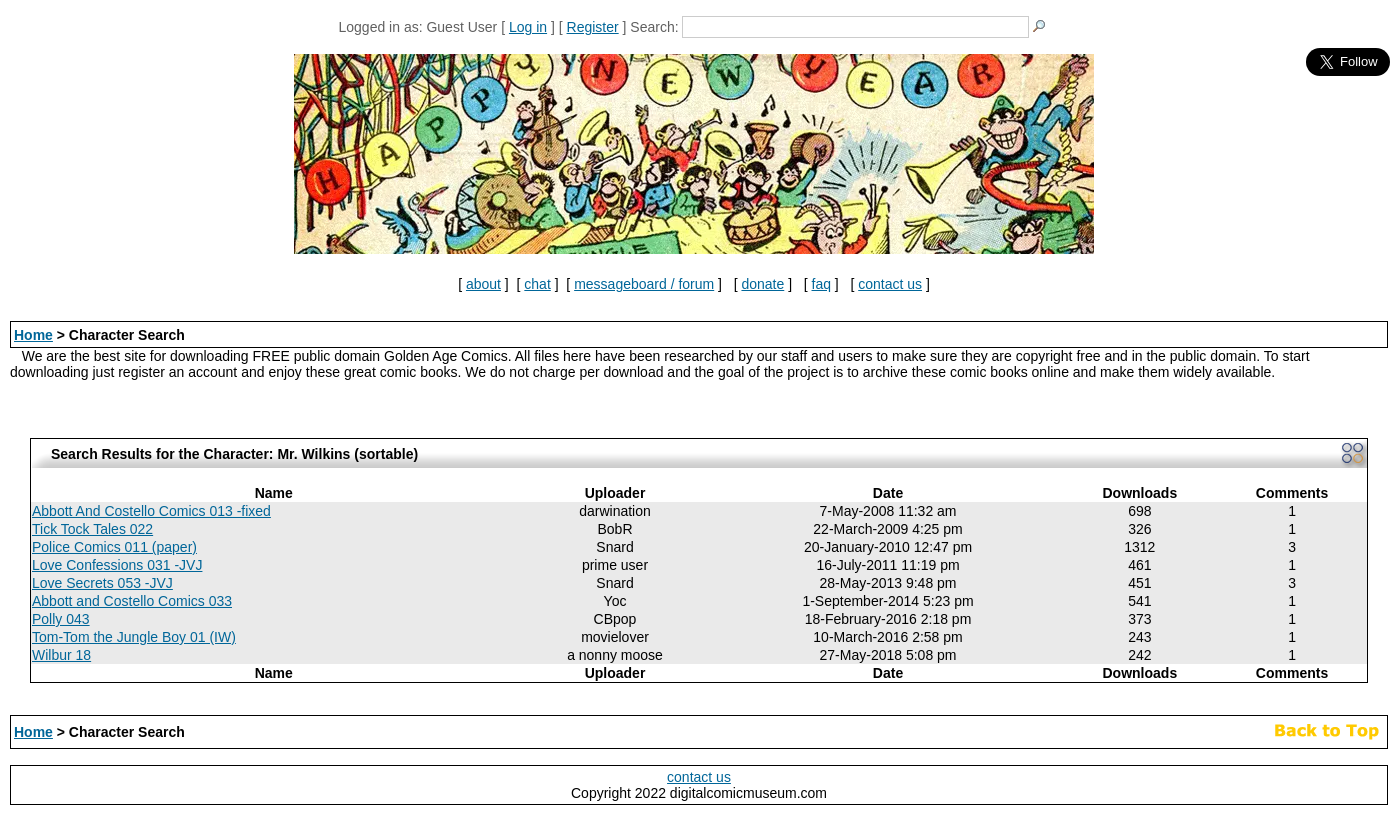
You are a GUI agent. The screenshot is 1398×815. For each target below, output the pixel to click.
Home (33, 335)
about (483, 284)
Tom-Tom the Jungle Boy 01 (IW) (134, 637)
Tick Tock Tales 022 (92, 529)
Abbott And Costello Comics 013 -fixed (151, 511)
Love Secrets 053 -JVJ (102, 583)
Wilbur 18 (61, 655)
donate (762, 284)
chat (537, 284)
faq (821, 284)
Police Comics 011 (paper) (114, 547)
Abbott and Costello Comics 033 (132, 601)
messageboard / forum (644, 284)
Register (593, 27)
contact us (890, 284)
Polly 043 (61, 619)
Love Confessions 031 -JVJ (117, 565)
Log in (528, 27)
